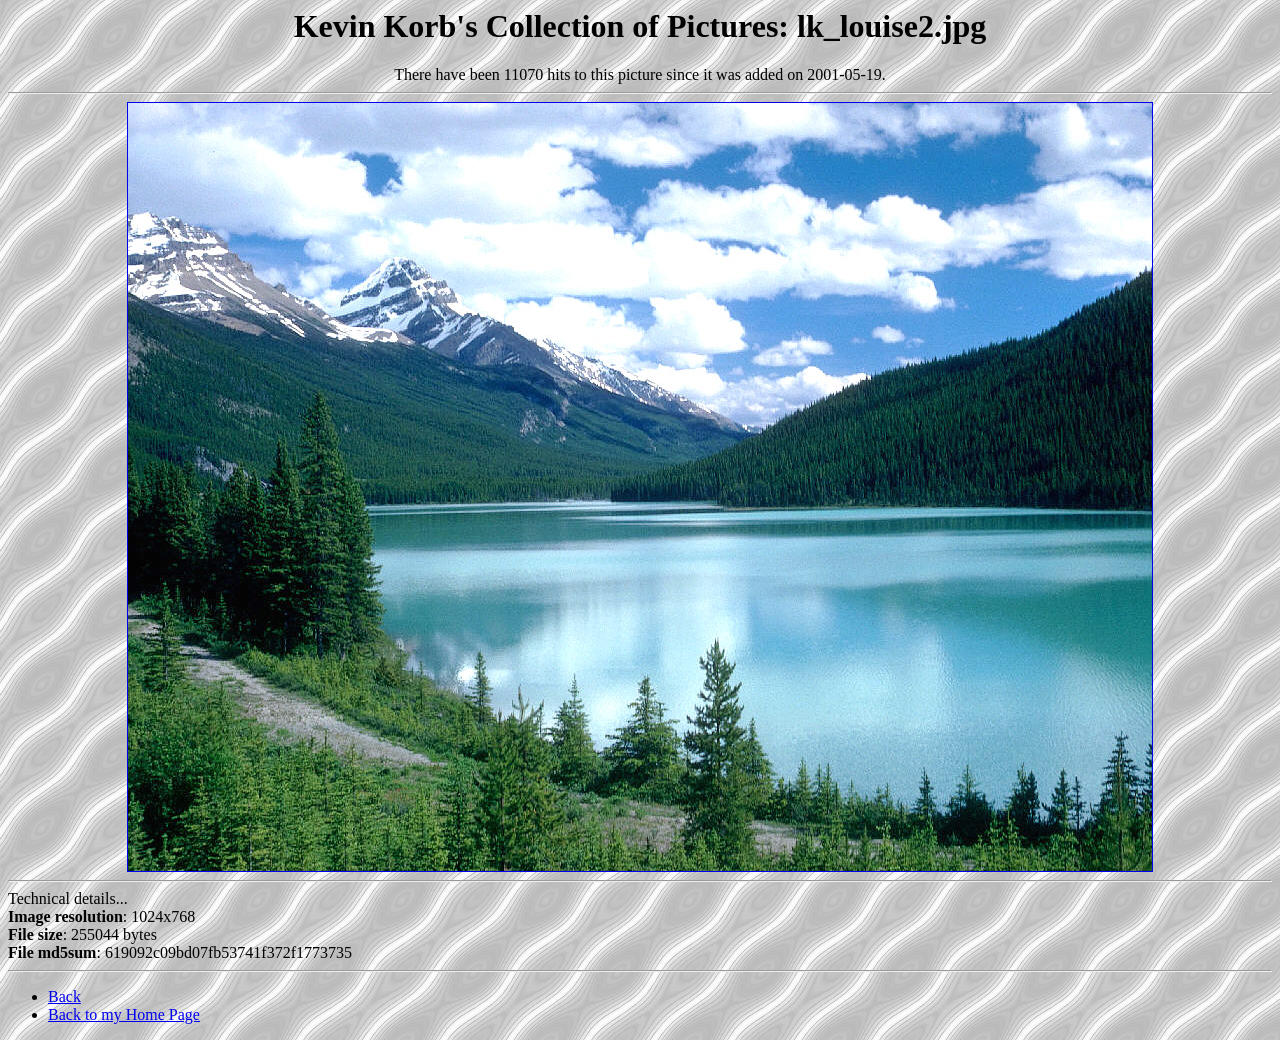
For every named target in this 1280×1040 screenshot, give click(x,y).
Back (64, 996)
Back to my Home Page (124, 1014)
